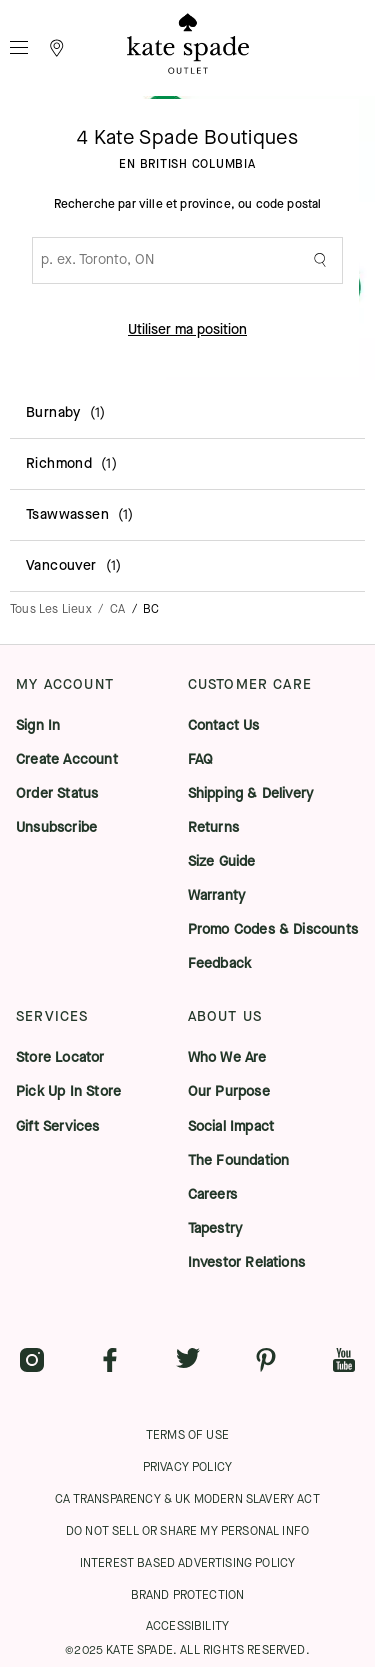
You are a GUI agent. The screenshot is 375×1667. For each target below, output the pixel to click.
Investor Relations (247, 1263)
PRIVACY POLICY (187, 1467)
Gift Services (58, 1127)
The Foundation (239, 1161)
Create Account (67, 760)
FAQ (201, 760)
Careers (212, 1195)
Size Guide (222, 862)
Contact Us (224, 726)
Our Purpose (229, 1092)
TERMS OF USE (187, 1435)
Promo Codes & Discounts (273, 930)
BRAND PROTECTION (188, 1595)
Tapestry (215, 1229)
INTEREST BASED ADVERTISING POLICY (188, 1563)
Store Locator (60, 1058)
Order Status (57, 794)
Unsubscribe (56, 828)
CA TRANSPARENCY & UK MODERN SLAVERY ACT (187, 1499)
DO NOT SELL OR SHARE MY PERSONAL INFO (187, 1531)
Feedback (220, 964)
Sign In (38, 726)
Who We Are (227, 1058)
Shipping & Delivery (251, 794)
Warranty (217, 896)
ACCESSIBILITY (187, 1626)
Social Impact (231, 1127)
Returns (213, 828)
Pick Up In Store (68, 1092)
